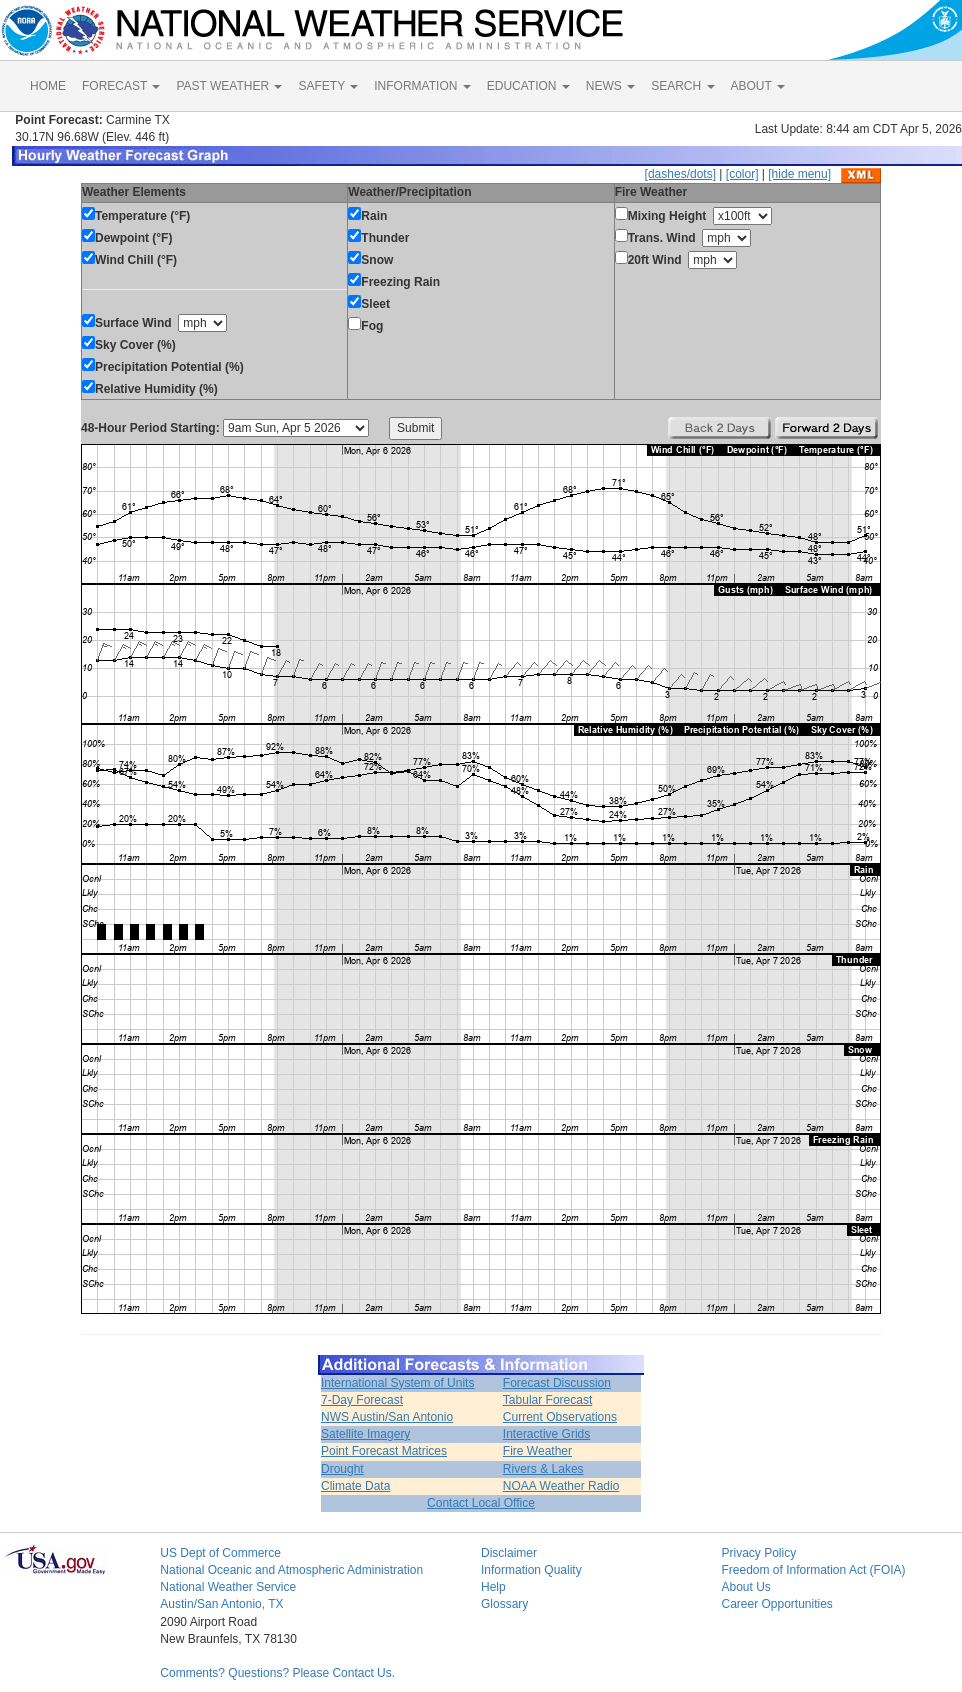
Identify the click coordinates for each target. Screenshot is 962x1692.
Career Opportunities (776, 1604)
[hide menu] (799, 174)
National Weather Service (228, 1587)
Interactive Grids (546, 1434)
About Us (745, 1587)
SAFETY (328, 86)
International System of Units (397, 1383)
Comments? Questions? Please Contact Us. (277, 1673)
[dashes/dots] (680, 174)
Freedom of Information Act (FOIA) (813, 1570)
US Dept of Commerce (220, 1553)
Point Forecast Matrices (384, 1451)
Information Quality (531, 1570)
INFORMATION (422, 86)
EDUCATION (528, 86)
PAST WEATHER (229, 86)
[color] (742, 174)
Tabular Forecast (547, 1400)
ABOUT (758, 86)
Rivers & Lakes (543, 1469)
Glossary (504, 1604)
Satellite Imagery (365, 1434)
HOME (48, 86)
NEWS (610, 86)
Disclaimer (509, 1553)
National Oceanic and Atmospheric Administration (291, 1570)
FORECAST (121, 86)
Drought (342, 1469)
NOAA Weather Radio (561, 1486)
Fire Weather (537, 1451)
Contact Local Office (481, 1503)
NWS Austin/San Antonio (387, 1417)
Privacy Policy (758, 1553)
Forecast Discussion (557, 1383)
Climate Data (355, 1486)
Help (493, 1587)
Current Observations (560, 1417)
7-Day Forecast (362, 1400)
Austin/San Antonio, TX (221, 1604)
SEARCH (682, 86)
